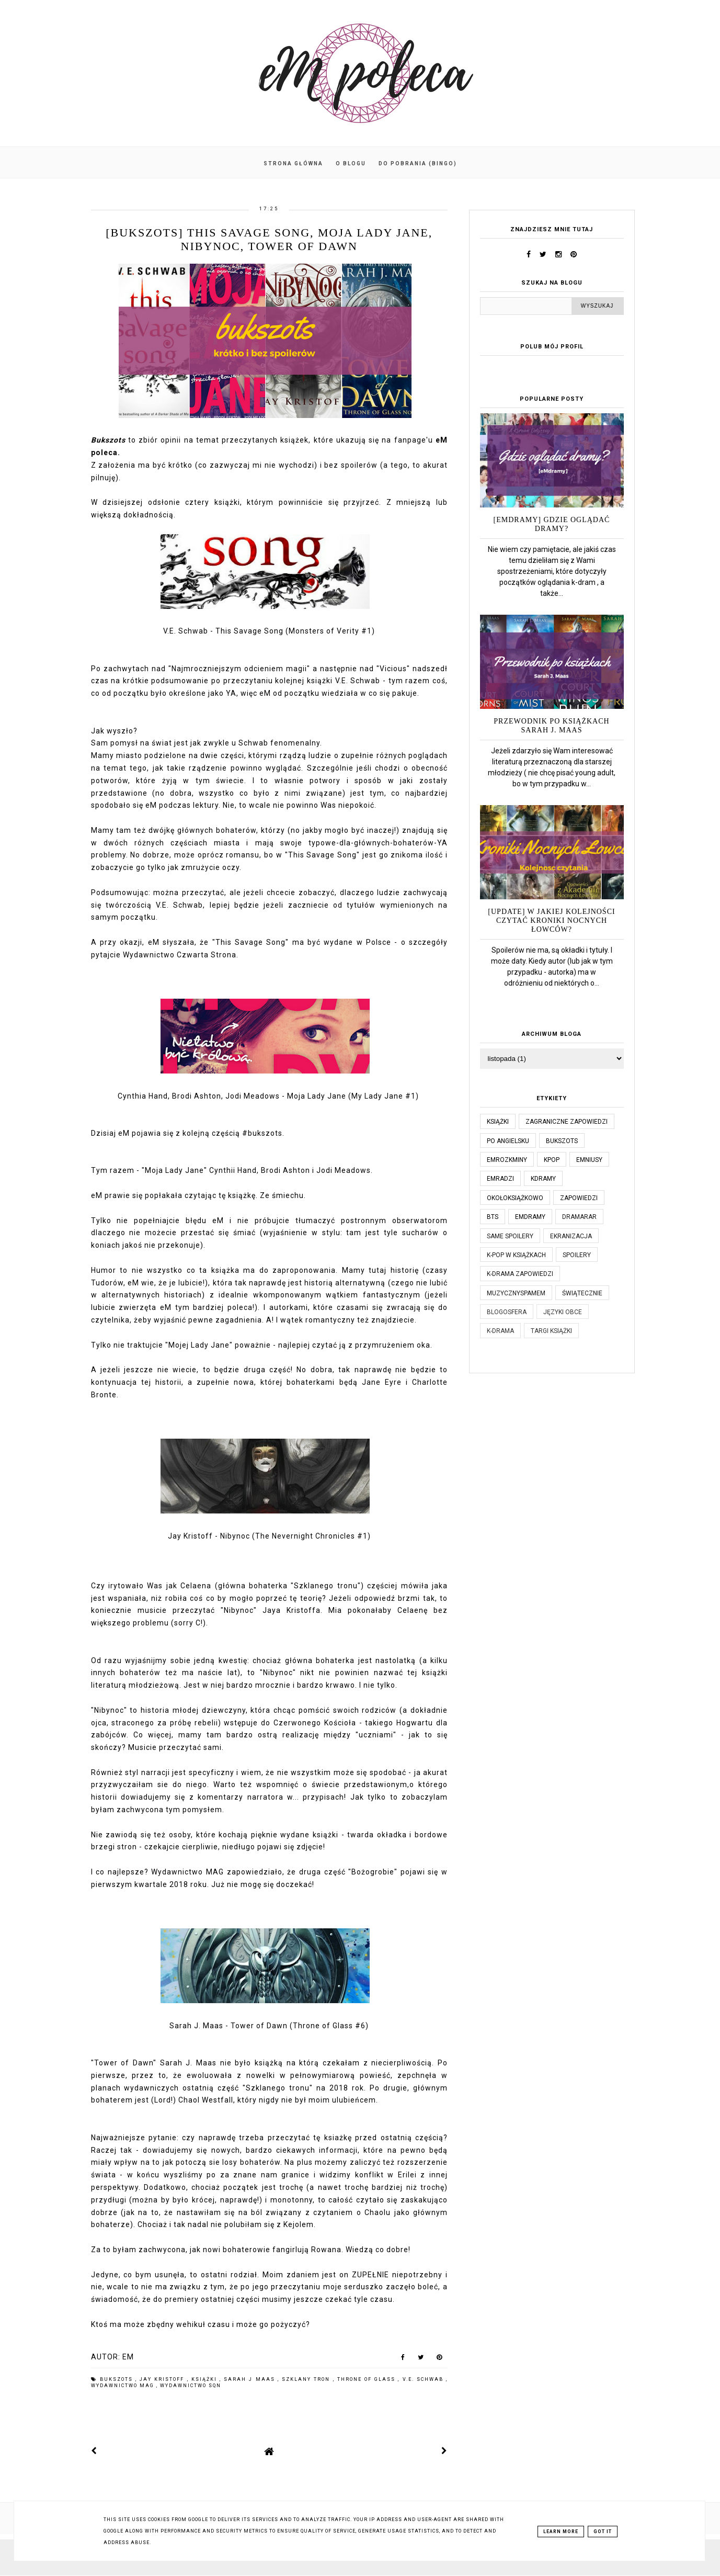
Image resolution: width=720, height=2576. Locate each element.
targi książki (551, 1331)
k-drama (500, 1331)
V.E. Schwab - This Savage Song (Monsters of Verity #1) (269, 631)
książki (205, 2379)
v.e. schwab (424, 2379)
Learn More (560, 2531)
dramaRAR (579, 1217)
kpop (551, 1159)
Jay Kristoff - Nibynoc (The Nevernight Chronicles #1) (269, 1536)
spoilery (577, 1255)
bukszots (117, 2379)
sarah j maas (251, 2379)
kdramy (543, 1178)
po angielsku (508, 1141)
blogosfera (507, 1312)
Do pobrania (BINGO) (418, 163)
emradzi (500, 1178)
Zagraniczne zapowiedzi (566, 1121)
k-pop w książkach (516, 1255)
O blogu (351, 163)
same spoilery (510, 1236)
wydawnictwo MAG (123, 2385)
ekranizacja (571, 1236)
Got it (602, 2531)
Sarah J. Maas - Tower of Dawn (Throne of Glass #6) (269, 2025)
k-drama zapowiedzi (520, 1274)
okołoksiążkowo (515, 1198)
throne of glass (367, 2379)
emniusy (589, 1159)
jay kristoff (163, 2379)
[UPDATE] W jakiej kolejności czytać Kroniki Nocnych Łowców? (551, 920)
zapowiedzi (579, 1198)
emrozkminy (507, 1159)
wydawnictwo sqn (190, 2385)
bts (492, 1217)
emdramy (530, 1217)
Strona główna (293, 163)
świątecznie (582, 1293)
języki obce (562, 1312)
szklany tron (307, 2379)
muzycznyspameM (516, 1293)
